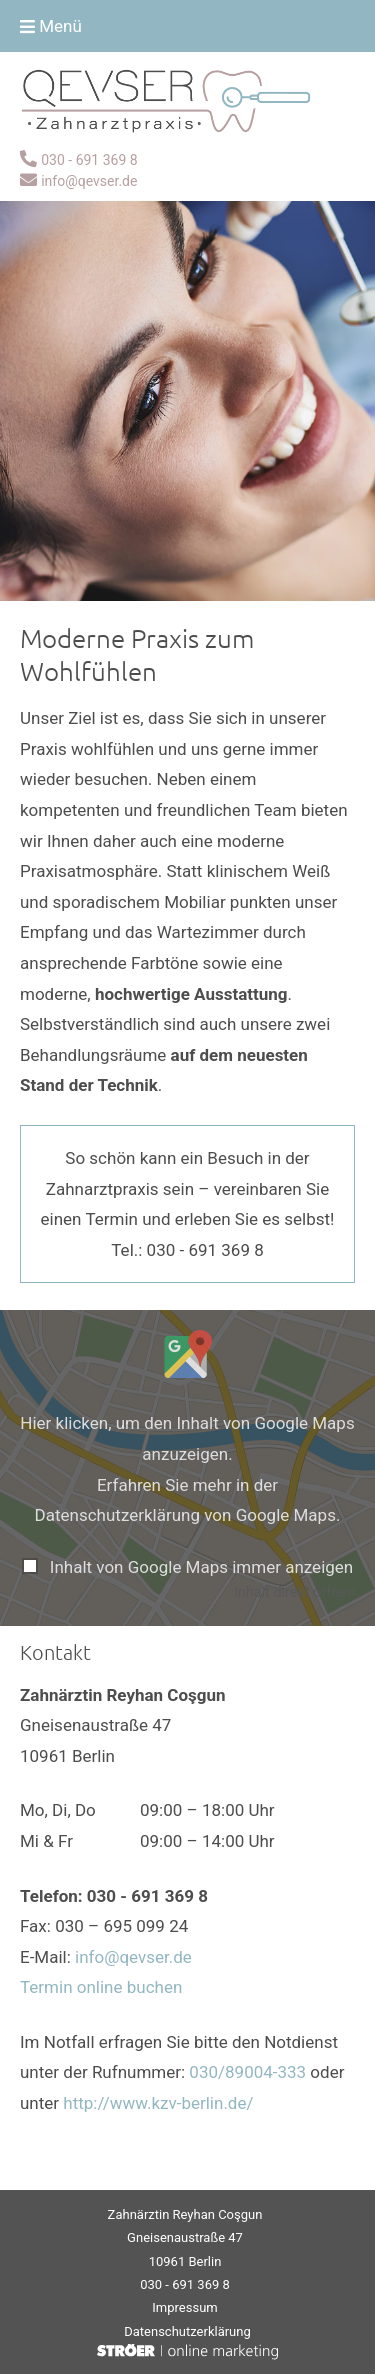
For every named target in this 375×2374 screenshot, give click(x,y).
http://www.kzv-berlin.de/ (158, 2103)
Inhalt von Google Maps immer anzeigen (201, 1567)
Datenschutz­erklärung (187, 2331)
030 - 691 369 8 (89, 160)
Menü (51, 26)
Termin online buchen (101, 1987)
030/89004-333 (247, 2072)
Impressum (184, 2307)
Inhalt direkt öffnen (294, 1592)
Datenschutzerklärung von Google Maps (185, 1515)
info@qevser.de (89, 181)
